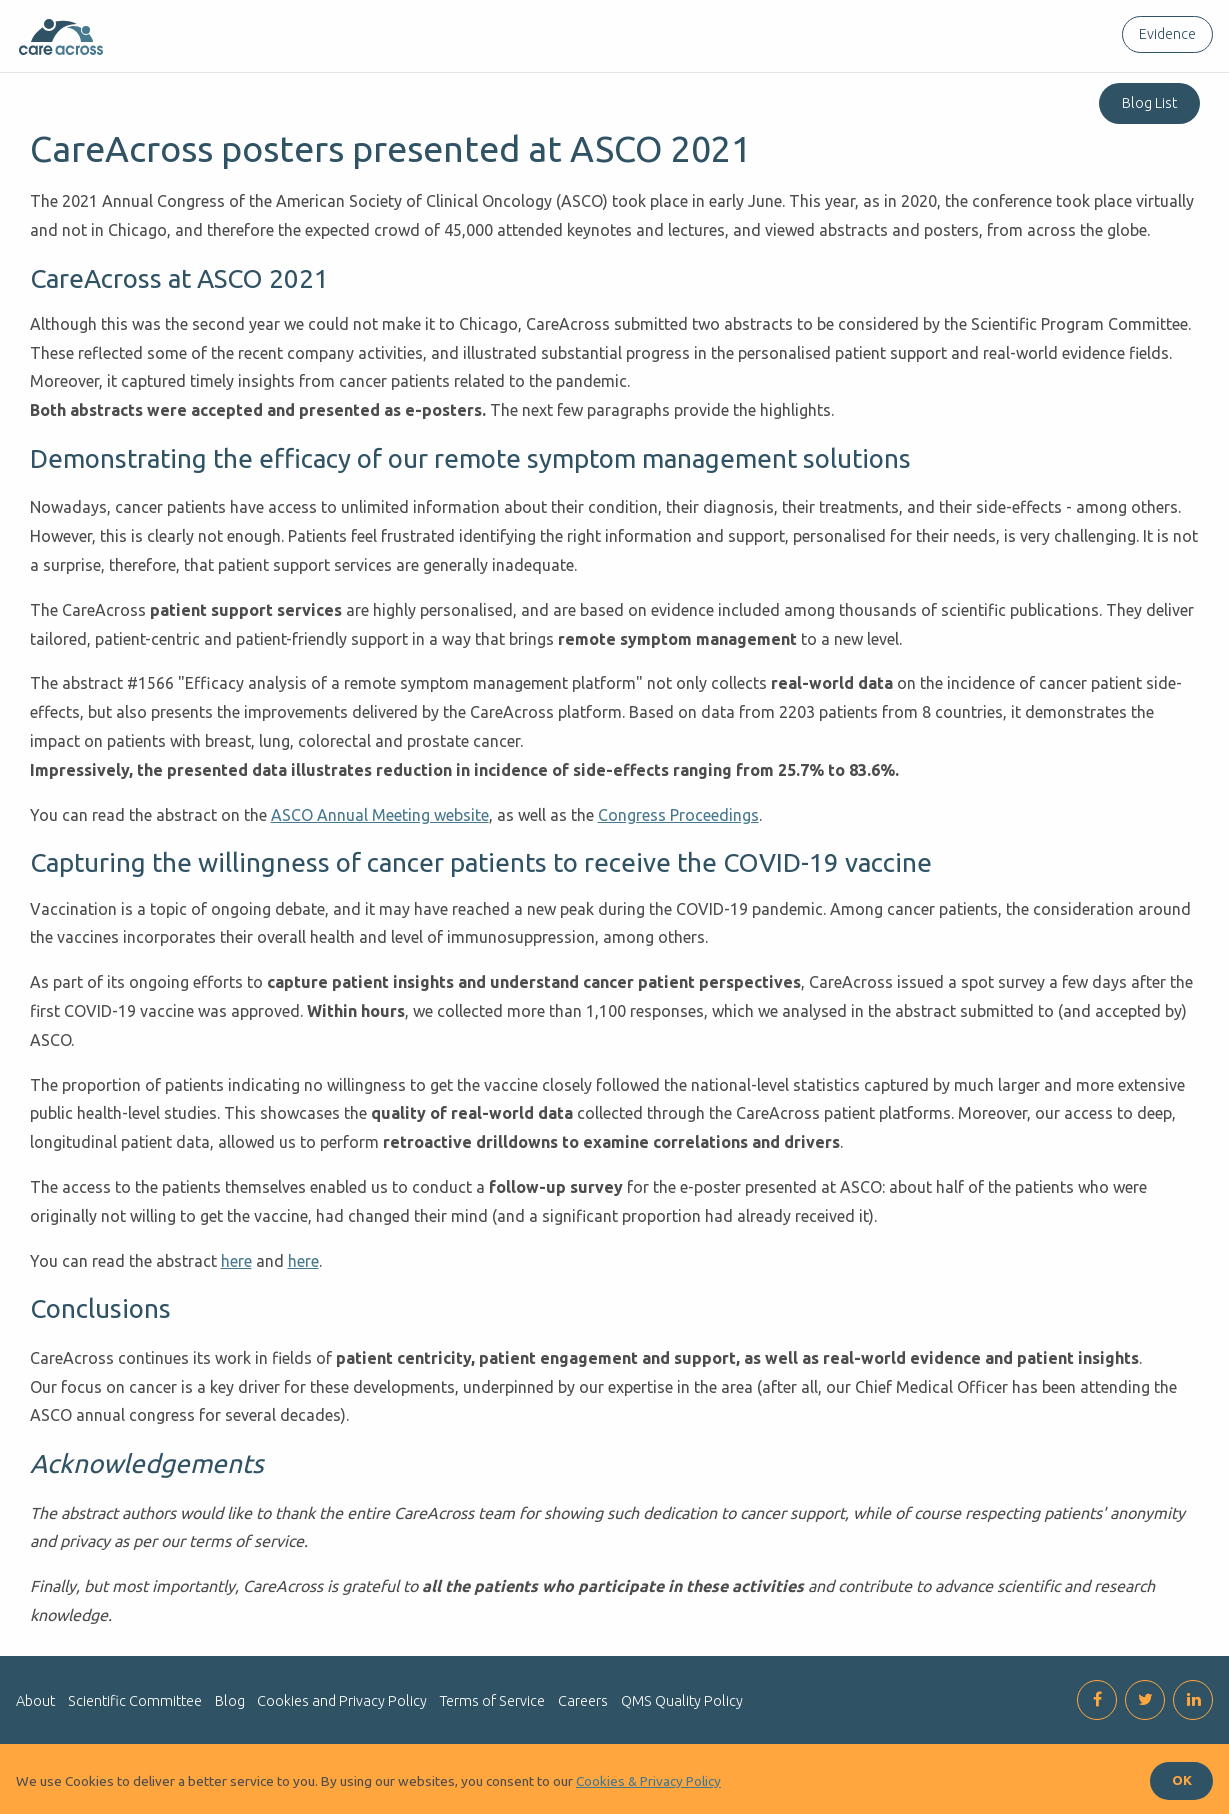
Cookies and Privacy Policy (342, 1701)
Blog (230, 1701)
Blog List (1149, 103)
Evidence (1167, 34)
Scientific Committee (135, 1701)
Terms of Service (492, 1701)
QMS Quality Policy (682, 1701)
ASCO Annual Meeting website (380, 815)
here (236, 1261)
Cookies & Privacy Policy (648, 1781)
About (35, 1701)
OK (1182, 1780)
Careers (583, 1701)
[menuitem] (1163, 34)
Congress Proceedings (678, 815)
